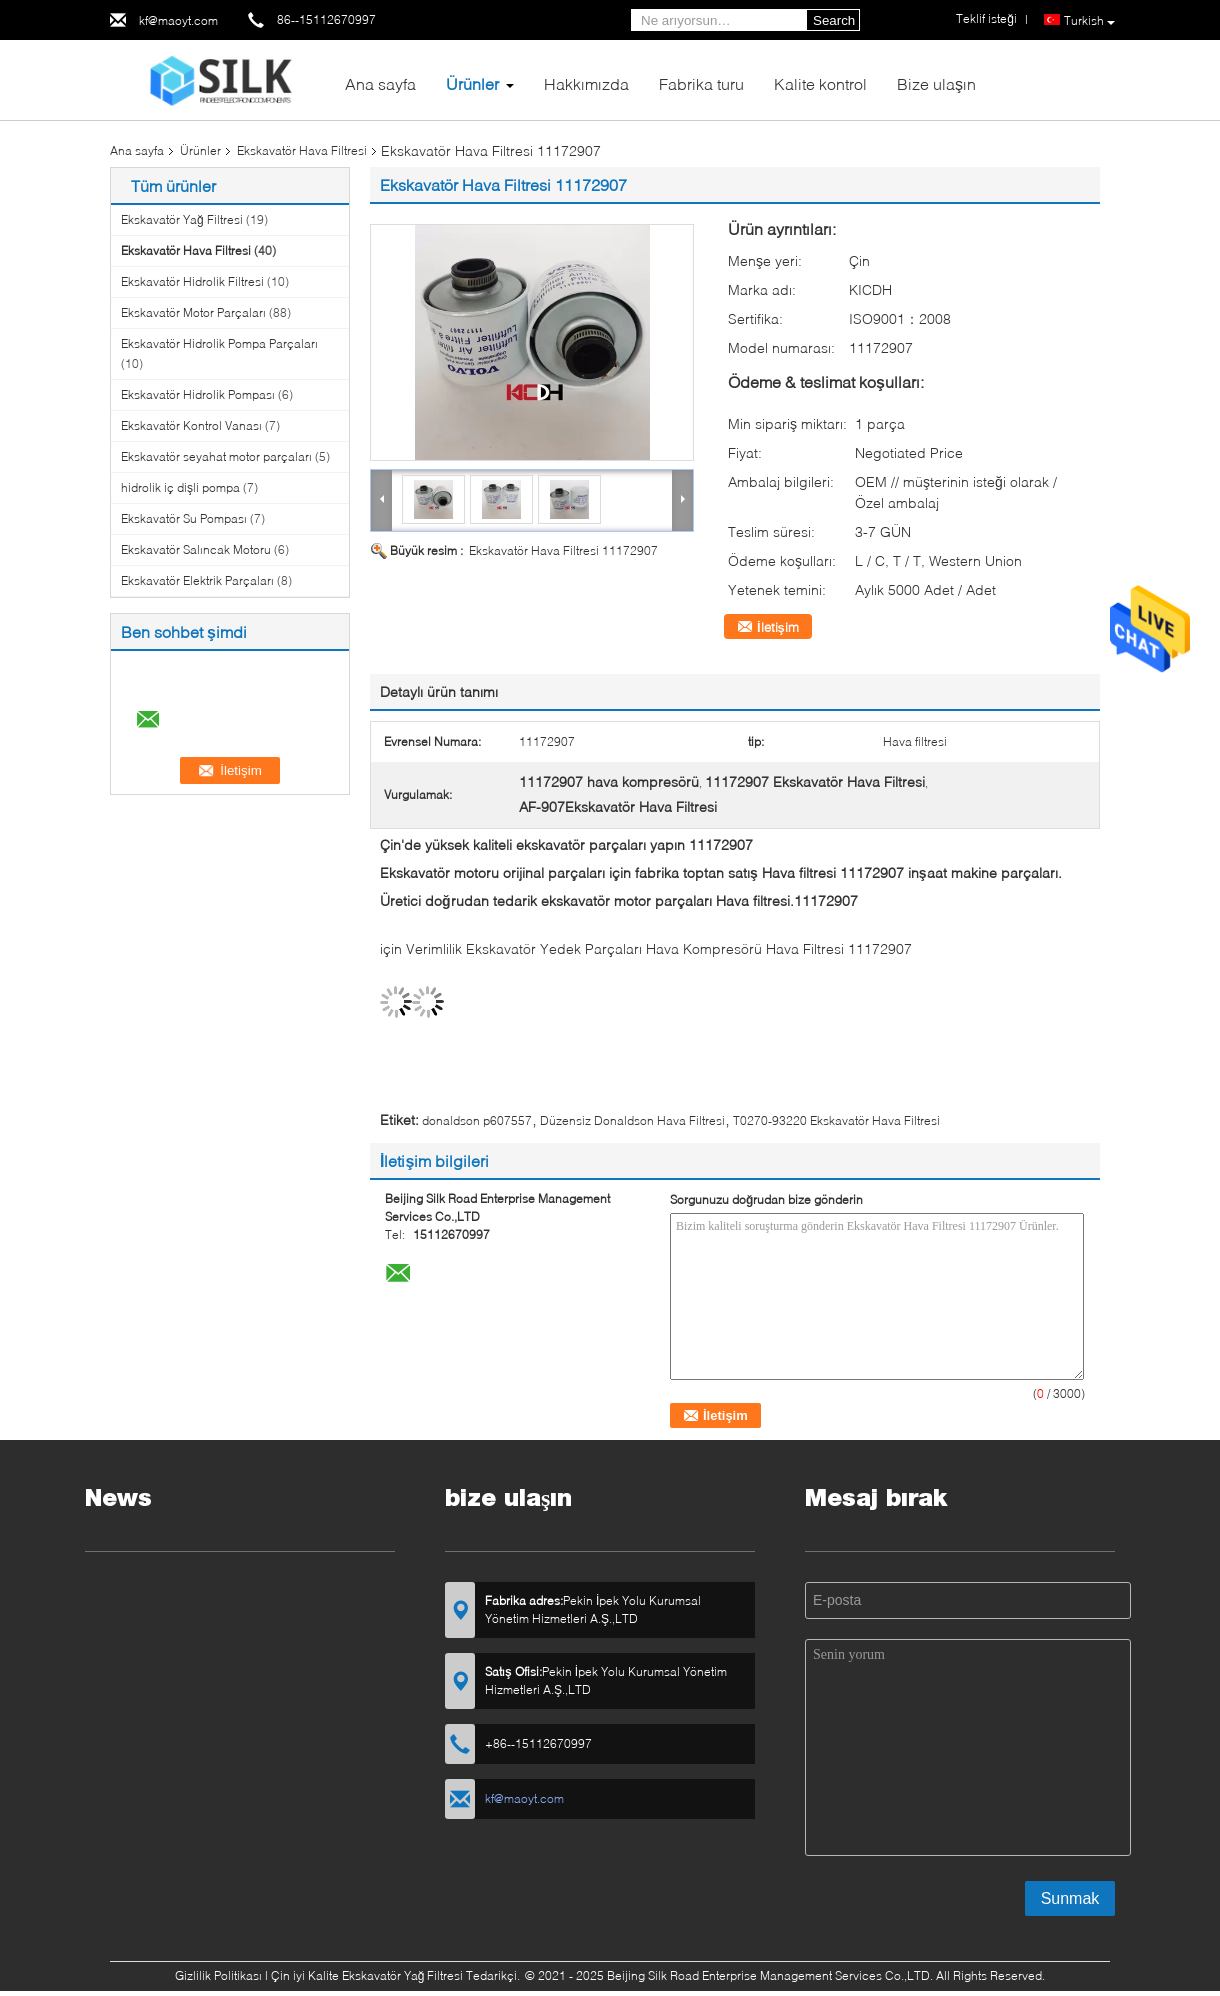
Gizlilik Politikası (218, 1975)
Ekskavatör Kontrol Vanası (191, 425)
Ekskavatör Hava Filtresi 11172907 (563, 550)
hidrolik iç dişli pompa (180, 487)
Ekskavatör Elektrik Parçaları (197, 580)
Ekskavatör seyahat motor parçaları (216, 456)
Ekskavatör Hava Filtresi (302, 150)
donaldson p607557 (477, 1120)
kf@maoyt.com (178, 20)
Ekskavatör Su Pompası (184, 518)
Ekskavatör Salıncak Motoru (196, 549)
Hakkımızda (586, 83)
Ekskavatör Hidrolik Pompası (198, 394)
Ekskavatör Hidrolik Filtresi (192, 281)
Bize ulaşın (936, 83)
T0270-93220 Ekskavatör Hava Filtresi (836, 1120)
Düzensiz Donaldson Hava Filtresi (632, 1120)
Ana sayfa (380, 83)
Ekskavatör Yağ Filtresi (182, 219)
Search (834, 20)
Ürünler (472, 83)
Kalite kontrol (820, 83)
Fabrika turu (701, 83)
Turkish (1089, 21)
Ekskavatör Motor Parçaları (193, 312)
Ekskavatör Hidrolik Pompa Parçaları (219, 343)
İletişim (778, 627)
